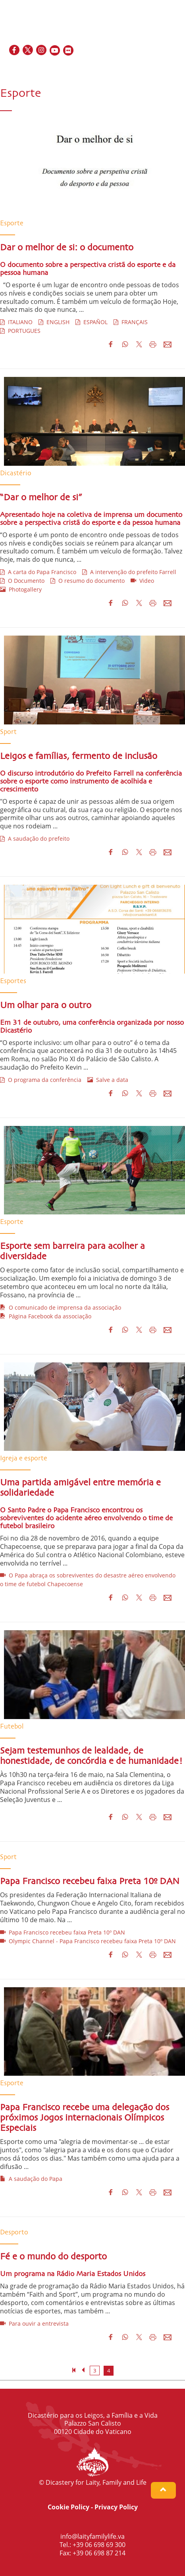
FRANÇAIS (131, 322)
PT (175, 67)
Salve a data (107, 1079)
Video (142, 580)
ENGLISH (54, 322)
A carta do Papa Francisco (38, 572)
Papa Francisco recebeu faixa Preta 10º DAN (62, 1932)
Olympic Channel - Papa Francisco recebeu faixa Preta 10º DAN (88, 1941)
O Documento (22, 580)
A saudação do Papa (31, 2178)
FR (148, 67)
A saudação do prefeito (34, 838)
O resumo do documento (87, 580)
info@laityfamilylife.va (92, 2536)
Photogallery (21, 589)
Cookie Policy (68, 2507)
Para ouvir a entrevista (34, 2323)
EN (138, 67)
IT (166, 67)
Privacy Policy (116, 2507)
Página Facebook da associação (45, 1316)
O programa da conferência (40, 1079)
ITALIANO (16, 322)
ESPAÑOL (91, 322)
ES (157, 67)
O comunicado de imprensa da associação (60, 1307)
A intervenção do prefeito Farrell (129, 572)
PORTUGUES (20, 330)
